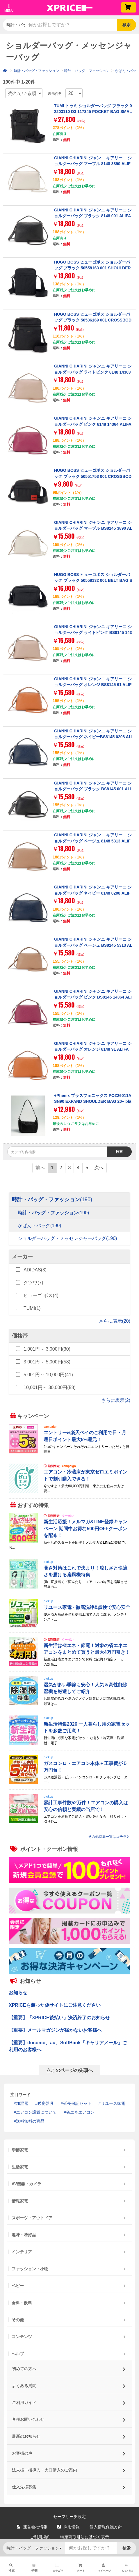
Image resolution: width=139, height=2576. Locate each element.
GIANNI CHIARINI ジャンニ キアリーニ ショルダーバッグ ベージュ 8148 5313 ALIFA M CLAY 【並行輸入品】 (93, 841)
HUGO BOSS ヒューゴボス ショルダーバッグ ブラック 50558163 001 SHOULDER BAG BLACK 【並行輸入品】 (92, 268)
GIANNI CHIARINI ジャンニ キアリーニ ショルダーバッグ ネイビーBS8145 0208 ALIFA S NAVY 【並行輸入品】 (93, 737)
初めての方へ (69, 2367)
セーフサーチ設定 (69, 2516)
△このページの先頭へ (69, 2070)
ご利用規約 (40, 2537)
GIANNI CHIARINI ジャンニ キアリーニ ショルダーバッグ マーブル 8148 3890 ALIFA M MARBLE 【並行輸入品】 (93, 164)
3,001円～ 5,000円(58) (47, 1361)
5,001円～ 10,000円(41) (48, 1374)
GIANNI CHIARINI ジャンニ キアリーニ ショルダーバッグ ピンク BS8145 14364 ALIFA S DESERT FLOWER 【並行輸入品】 (93, 997)
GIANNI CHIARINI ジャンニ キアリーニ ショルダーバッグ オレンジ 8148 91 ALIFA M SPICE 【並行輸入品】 (93, 1049)
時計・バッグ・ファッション (36, 71)
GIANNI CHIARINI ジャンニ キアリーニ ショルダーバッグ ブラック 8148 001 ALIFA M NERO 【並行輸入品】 (93, 216)
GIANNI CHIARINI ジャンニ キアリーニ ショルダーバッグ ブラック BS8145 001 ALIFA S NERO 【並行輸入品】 (93, 789)
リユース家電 (113, 2103)
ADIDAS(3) (35, 1269)
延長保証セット (77, 2103)
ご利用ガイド (69, 2400)
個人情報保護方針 (106, 2526)
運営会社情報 (32, 2526)
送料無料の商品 (30, 2121)
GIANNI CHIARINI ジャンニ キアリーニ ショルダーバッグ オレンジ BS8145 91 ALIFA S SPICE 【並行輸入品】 (93, 684)
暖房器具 (46, 2103)
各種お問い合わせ (69, 2417)
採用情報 (68, 2526)
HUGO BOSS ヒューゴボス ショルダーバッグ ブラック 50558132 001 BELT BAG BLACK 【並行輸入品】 (93, 580)
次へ (99, 1167)
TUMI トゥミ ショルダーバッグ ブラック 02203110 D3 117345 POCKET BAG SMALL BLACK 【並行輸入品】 (93, 111)
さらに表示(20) (114, 1321)
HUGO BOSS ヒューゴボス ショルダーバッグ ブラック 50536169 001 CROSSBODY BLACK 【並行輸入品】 (92, 320)
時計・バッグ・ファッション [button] (15, 24)
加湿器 (22, 2103)
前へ (40, 1167)
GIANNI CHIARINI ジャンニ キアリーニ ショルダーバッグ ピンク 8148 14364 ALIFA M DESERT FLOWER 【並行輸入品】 (93, 424)
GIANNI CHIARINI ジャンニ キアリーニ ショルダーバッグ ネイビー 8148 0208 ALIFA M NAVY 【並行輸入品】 (93, 893)
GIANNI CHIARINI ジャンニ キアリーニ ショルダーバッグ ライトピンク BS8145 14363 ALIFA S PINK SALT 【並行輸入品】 (93, 632)
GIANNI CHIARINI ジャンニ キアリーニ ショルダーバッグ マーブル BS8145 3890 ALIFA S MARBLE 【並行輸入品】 (93, 528)
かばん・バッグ (39, 1225)
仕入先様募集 (69, 2485)
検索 (126, 24)
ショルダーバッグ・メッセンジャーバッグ (67, 1238)
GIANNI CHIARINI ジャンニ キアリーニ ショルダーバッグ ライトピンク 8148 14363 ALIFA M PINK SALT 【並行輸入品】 (93, 372)
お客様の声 (69, 2451)
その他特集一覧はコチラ (108, 1837)
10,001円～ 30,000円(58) (50, 1387)
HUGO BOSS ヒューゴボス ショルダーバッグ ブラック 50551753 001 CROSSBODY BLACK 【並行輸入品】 (92, 476)
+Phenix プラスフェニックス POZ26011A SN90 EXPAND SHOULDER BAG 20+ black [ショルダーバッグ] (92, 1101)
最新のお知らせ (69, 2434)
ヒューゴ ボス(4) (41, 1295)
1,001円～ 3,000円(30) (47, 1349)
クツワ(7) (33, 1282)
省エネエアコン (80, 2112)
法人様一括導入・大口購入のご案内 (69, 2468)
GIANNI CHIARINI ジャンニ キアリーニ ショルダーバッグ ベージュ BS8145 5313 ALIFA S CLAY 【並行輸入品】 (93, 945)
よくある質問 (69, 2383)
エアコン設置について (36, 2112)
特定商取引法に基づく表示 (84, 2537)
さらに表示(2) (115, 1400)
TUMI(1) (32, 1308)
